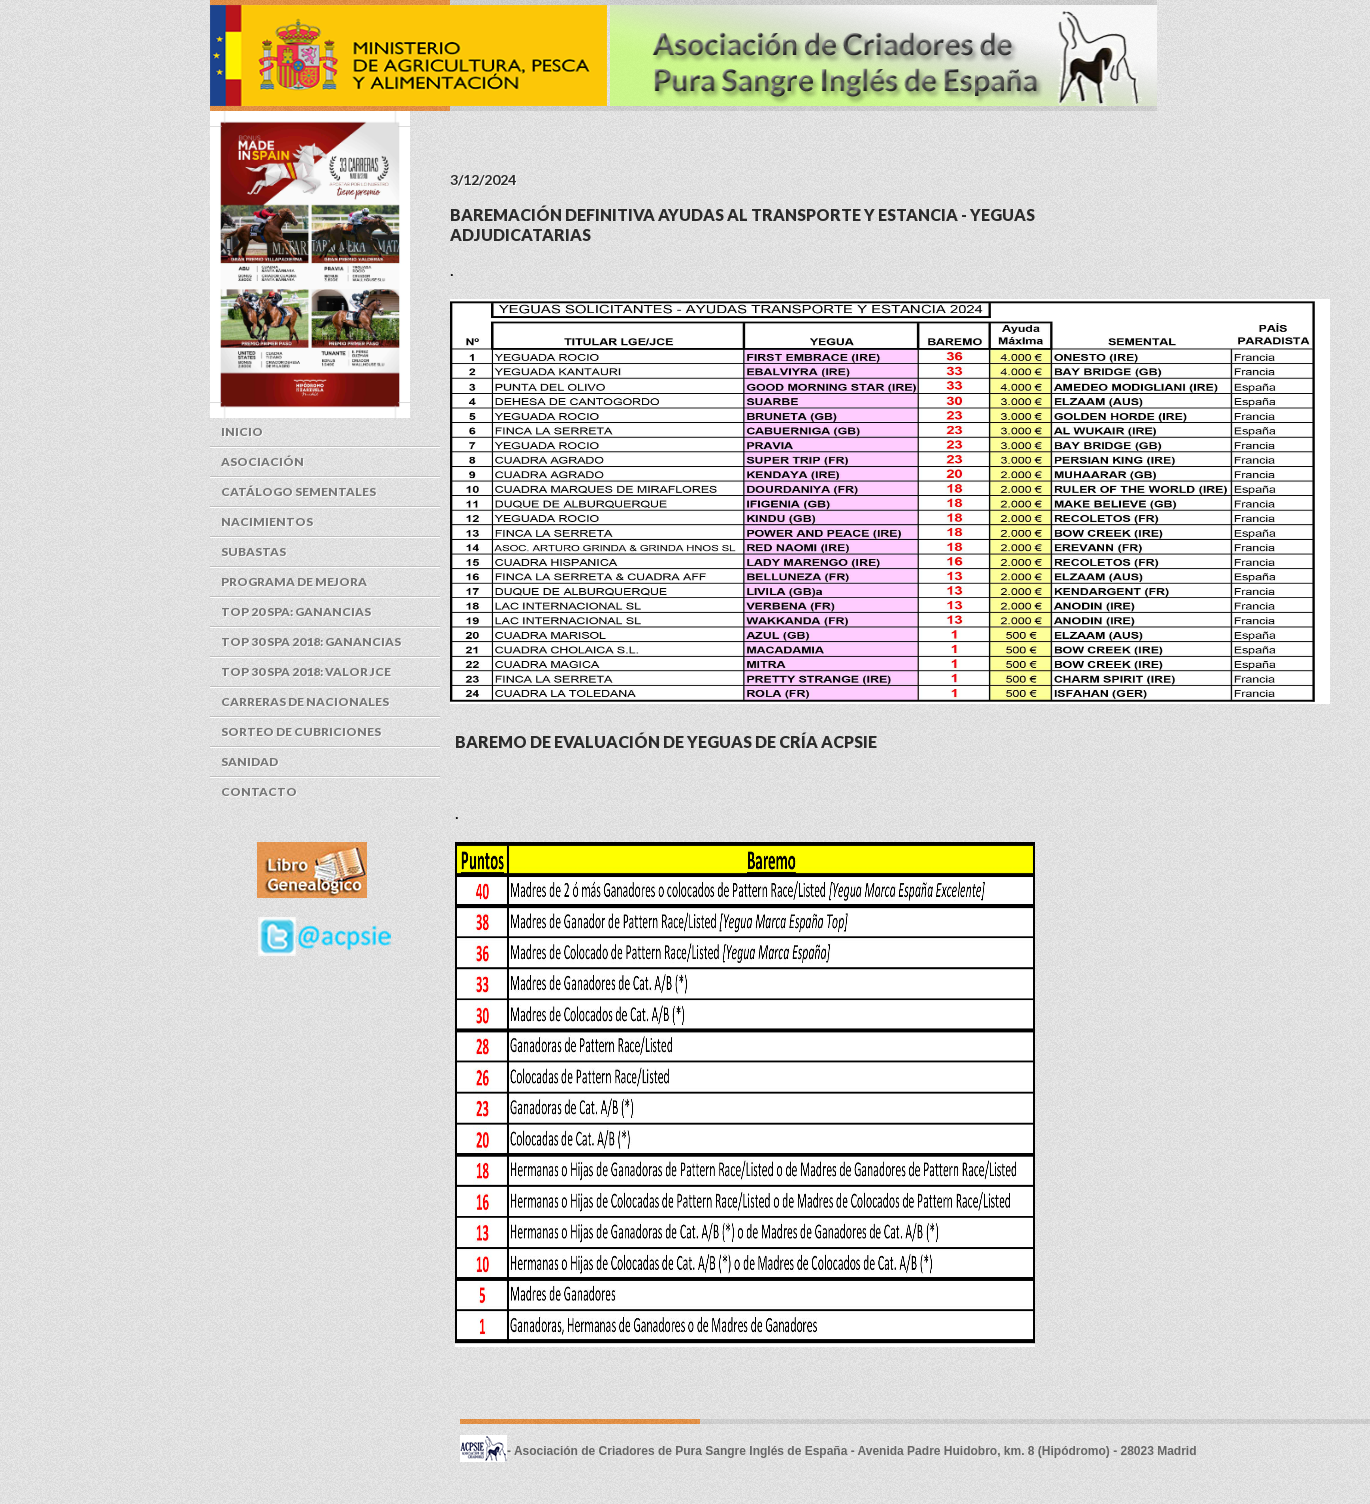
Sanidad (249, 761)
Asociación (262, 461)
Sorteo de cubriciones (301, 731)
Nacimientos (267, 521)
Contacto (259, 791)
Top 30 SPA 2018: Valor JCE (306, 671)
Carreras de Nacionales (305, 701)
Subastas (253, 551)
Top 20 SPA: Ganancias (296, 611)
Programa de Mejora (294, 581)
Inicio (242, 431)
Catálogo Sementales (298, 491)
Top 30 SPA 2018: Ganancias (311, 641)
